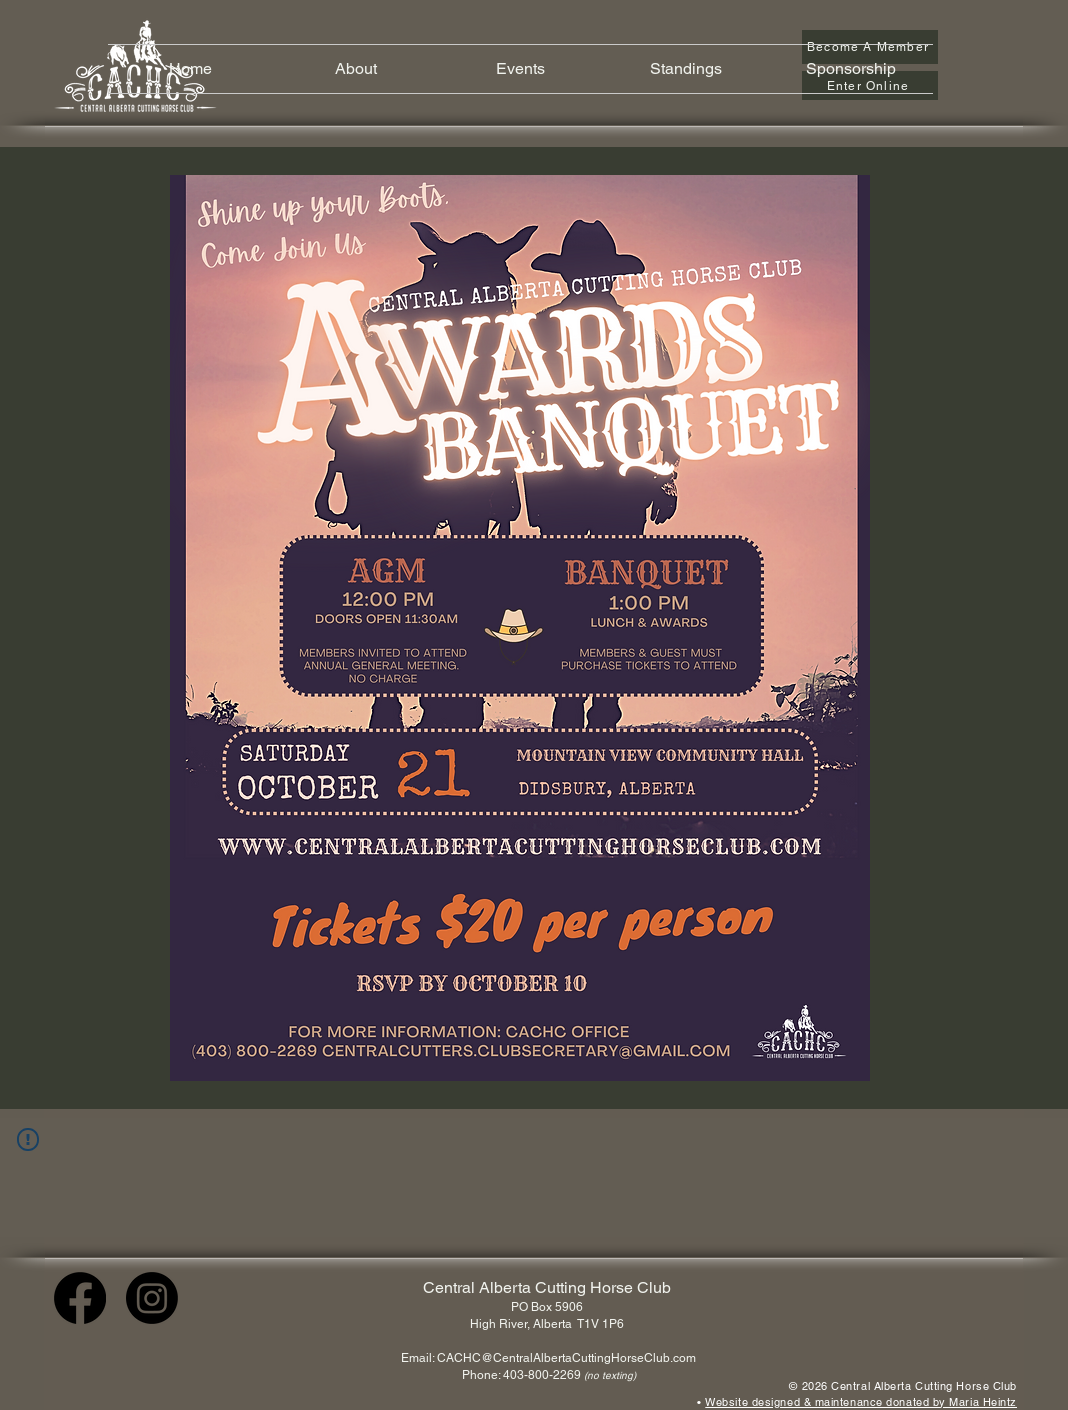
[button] (355, 69)
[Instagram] (152, 1298)
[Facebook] (80, 1298)
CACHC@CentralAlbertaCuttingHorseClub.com (566, 1358)
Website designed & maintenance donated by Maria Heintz (861, 1402)
